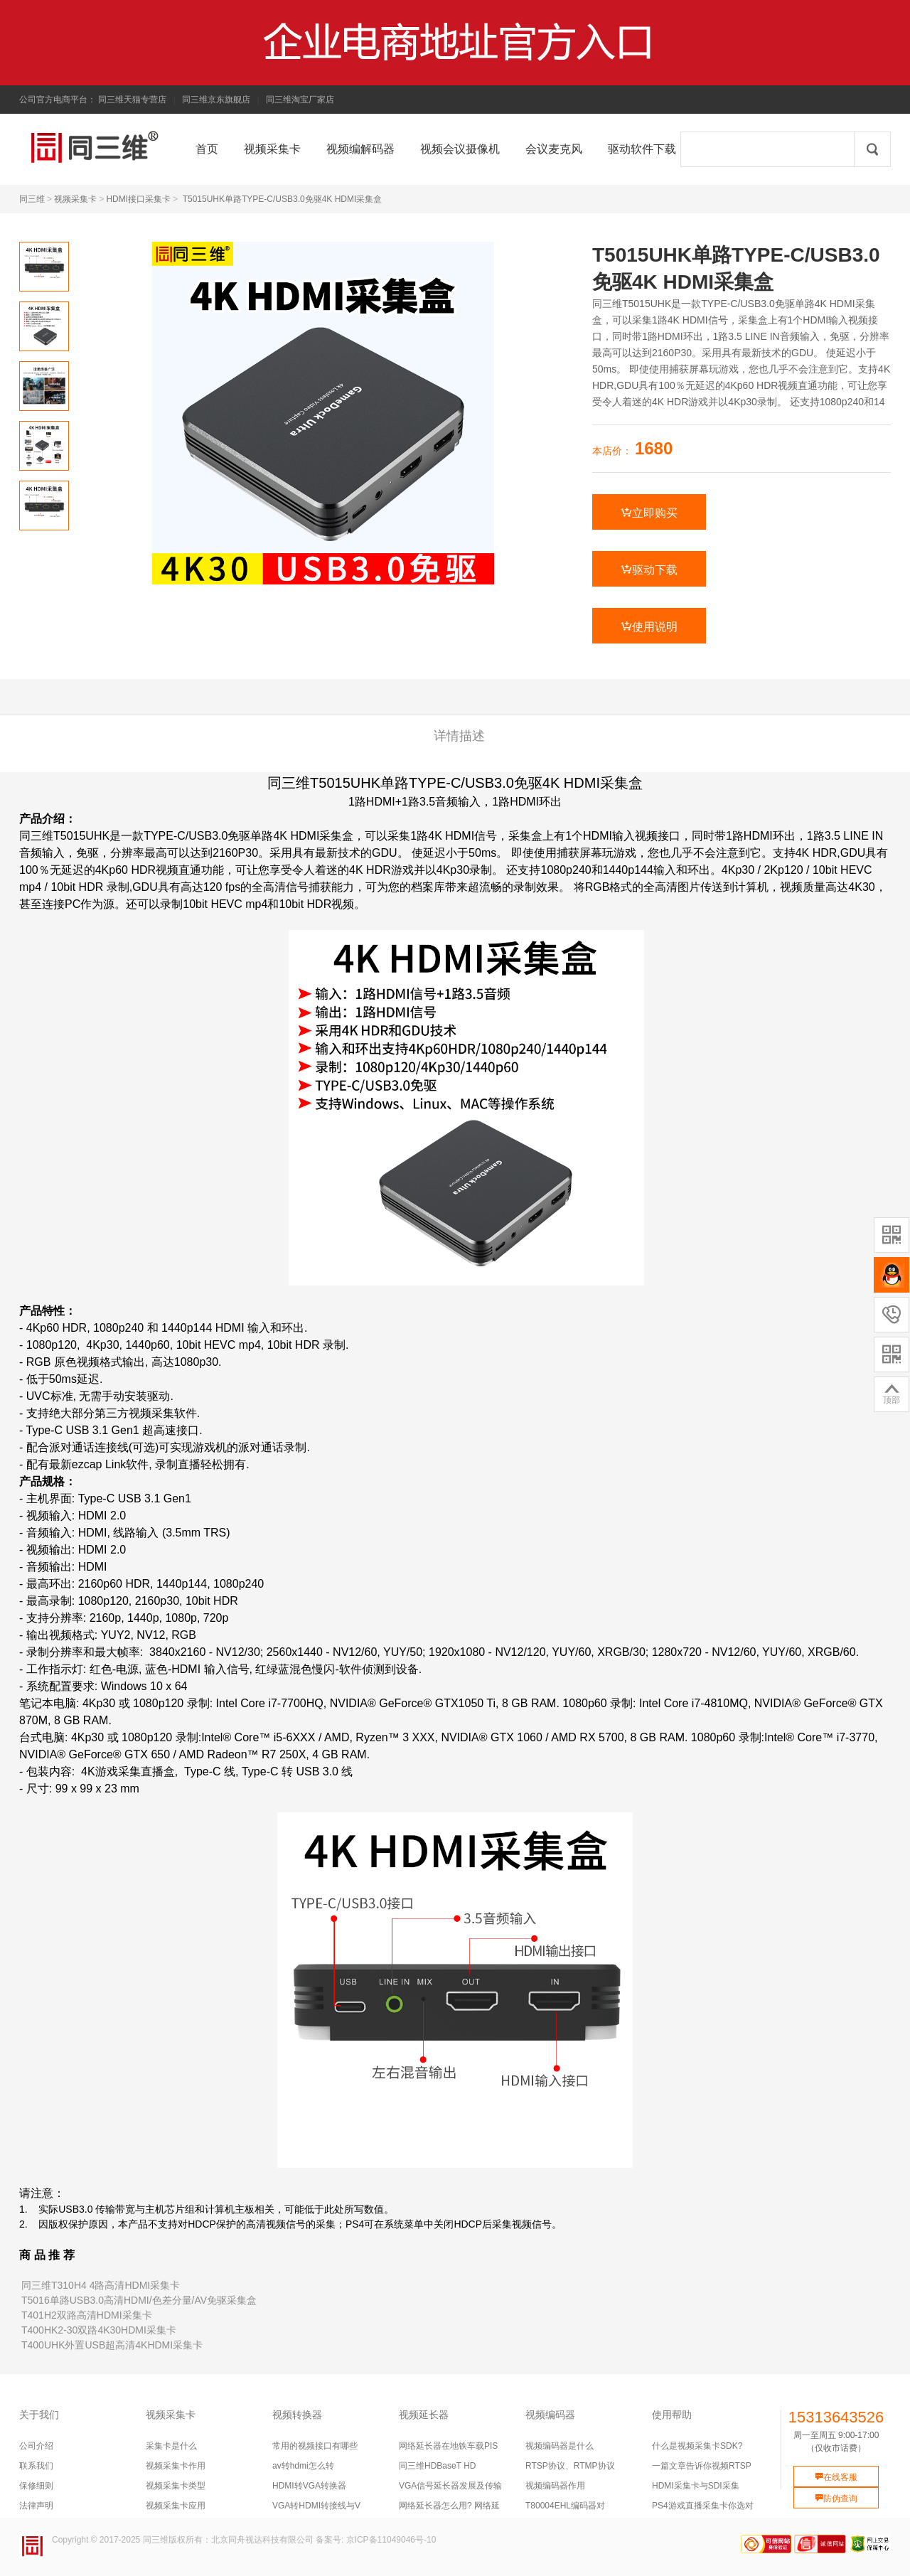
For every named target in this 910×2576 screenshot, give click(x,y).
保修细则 (36, 2486)
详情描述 (459, 735)
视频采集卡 (75, 199)
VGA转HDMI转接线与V (316, 2506)
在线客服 (836, 2477)
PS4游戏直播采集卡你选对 (703, 2506)
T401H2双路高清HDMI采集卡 (86, 2315)
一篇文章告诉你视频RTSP (701, 2466)
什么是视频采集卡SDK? (697, 2446)
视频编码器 (550, 2414)
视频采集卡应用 (175, 2506)
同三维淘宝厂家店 (300, 100)
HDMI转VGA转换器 (309, 2486)
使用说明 (649, 626)
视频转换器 (297, 2414)
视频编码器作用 (555, 2486)
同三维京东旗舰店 (216, 100)
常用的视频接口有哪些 (315, 2446)
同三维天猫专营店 (132, 100)
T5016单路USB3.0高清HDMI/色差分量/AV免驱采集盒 (139, 2300)
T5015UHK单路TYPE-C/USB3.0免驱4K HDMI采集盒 (282, 199)
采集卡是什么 (171, 2446)
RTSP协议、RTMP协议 (570, 2466)
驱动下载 (649, 569)
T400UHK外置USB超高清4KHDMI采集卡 (112, 2345)
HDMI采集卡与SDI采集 (695, 2486)
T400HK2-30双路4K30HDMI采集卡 (98, 2330)
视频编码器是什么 (559, 2446)
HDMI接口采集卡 (138, 199)
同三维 (32, 199)
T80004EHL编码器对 (565, 2506)
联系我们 (36, 2466)
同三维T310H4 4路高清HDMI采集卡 (100, 2285)
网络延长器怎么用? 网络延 (449, 2506)
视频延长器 (424, 2414)
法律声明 (36, 2506)
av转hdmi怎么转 (303, 2466)
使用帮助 (672, 2414)
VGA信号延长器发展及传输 (450, 2486)
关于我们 (39, 2414)
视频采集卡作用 (175, 2466)
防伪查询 (836, 2498)
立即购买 (649, 512)
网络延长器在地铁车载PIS (448, 2446)
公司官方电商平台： (57, 100)
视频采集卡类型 (175, 2486)
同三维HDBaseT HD (437, 2466)
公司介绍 (36, 2446)
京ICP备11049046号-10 (391, 2540)
